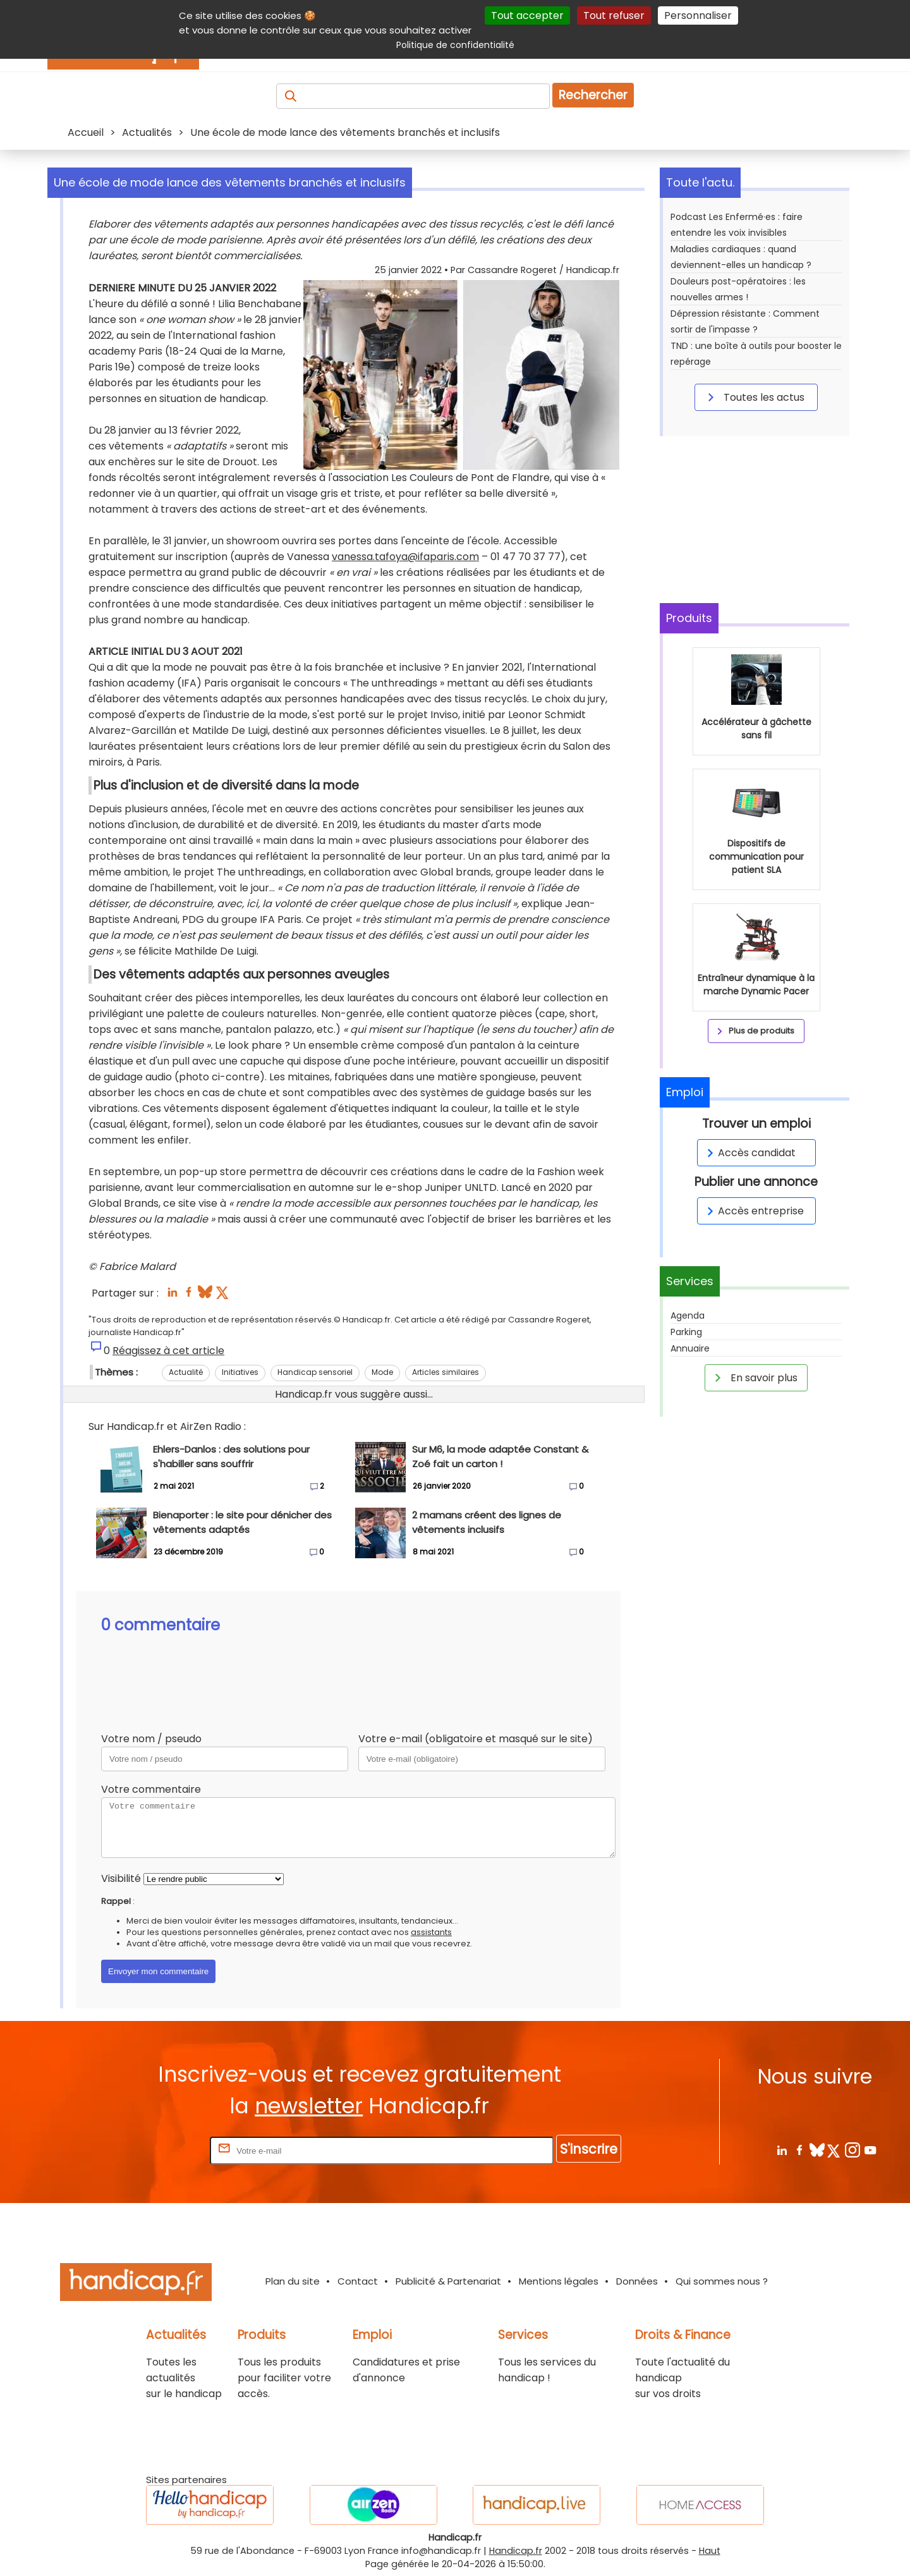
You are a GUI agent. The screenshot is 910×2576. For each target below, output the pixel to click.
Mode (382, 1372)
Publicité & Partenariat (448, 2281)
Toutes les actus (753, 397)
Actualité (186, 1372)
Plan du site (292, 2281)
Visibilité (121, 1878)
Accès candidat (749, 1153)
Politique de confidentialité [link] (455, 45)
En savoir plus (754, 1377)
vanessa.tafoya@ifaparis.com (405, 556)
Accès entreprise (753, 1211)
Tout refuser (614, 15)
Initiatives (240, 1372)
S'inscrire (588, 2149)
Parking (686, 1332)
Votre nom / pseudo (151, 1738)
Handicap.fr (515, 2550)
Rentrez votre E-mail (157, 2150)
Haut (709, 2550)
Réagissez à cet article (168, 1350)
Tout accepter (527, 15)
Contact (357, 2281)
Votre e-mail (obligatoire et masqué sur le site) (475, 1738)
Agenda (687, 1315)
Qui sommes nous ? (722, 2281)
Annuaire (690, 1348)
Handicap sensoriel (315, 1372)
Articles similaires (445, 1372)
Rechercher (593, 95)
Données (637, 2281)
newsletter (309, 2106)
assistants (431, 1932)
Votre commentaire (151, 1789)
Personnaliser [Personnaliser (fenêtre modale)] (698, 15)
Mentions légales (558, 2281)
